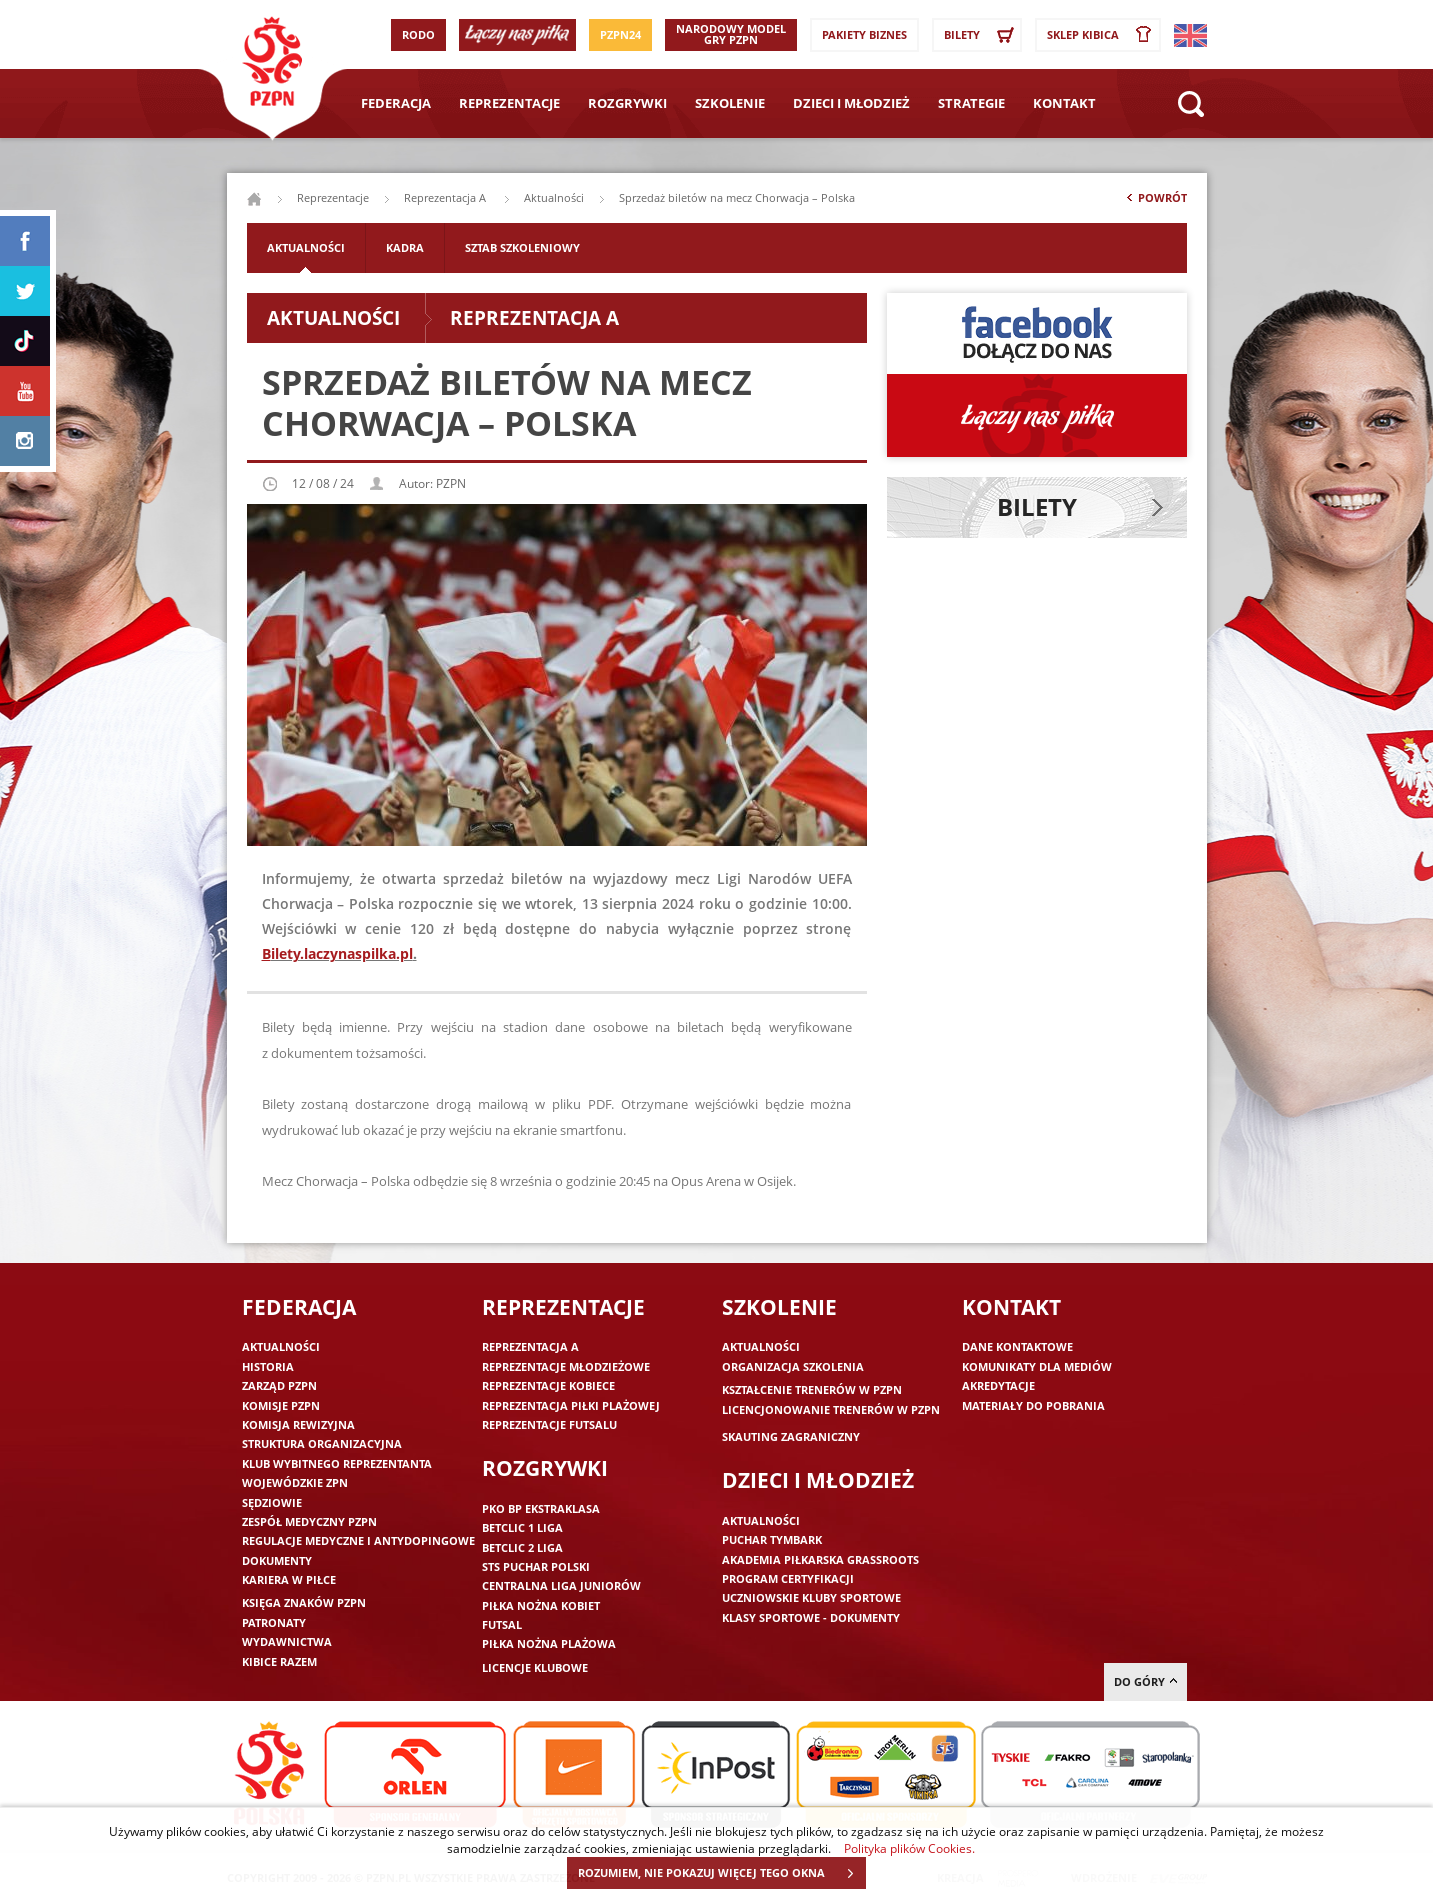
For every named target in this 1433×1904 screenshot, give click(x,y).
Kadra (405, 247)
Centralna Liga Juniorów (561, 1585)
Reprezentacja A (446, 197)
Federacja (396, 103)
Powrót (1155, 202)
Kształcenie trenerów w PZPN (812, 1389)
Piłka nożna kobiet (541, 1605)
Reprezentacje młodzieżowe (566, 1366)
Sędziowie (272, 1502)
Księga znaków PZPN (304, 1602)
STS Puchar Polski (536, 1566)
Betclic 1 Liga (522, 1527)
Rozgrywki (627, 103)
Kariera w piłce (289, 1579)
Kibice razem (279, 1661)
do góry (1145, 1681)
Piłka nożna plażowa (549, 1643)
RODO (418, 34)
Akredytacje (998, 1385)
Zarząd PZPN (279, 1385)
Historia (268, 1366)
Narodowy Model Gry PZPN (731, 34)
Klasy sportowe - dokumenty (811, 1617)
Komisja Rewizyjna (298, 1424)
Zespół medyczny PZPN (309, 1521)
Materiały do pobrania (1033, 1405)
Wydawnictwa (287, 1641)
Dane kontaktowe (1017, 1346)
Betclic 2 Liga (522, 1547)
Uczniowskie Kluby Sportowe (811, 1597)
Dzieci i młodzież (851, 103)
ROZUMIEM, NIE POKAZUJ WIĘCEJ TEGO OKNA (721, 1873)
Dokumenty (277, 1560)
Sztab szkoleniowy (522, 247)
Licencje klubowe (535, 1667)
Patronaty (274, 1622)
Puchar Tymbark (772, 1539)
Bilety (982, 35)
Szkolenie (730, 103)
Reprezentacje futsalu (549, 1424)
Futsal (502, 1624)
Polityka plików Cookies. (909, 1848)
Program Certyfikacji (788, 1578)
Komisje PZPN (281, 1405)
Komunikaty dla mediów (1037, 1366)
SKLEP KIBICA (1103, 35)
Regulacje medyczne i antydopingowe (358, 1540)
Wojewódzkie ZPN (295, 1482)
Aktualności (554, 197)
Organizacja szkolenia (793, 1366)
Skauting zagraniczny (791, 1436)
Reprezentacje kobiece (548, 1385)
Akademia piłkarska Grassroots (820, 1559)
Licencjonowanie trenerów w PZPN (831, 1409)
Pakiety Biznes (864, 34)
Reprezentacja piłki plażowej (571, 1405)
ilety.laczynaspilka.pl (342, 953)
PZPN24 (620, 34)
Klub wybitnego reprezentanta (337, 1463)
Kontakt (1064, 103)
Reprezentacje (509, 103)
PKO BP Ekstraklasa (541, 1508)
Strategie (971, 103)
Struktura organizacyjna (322, 1443)
